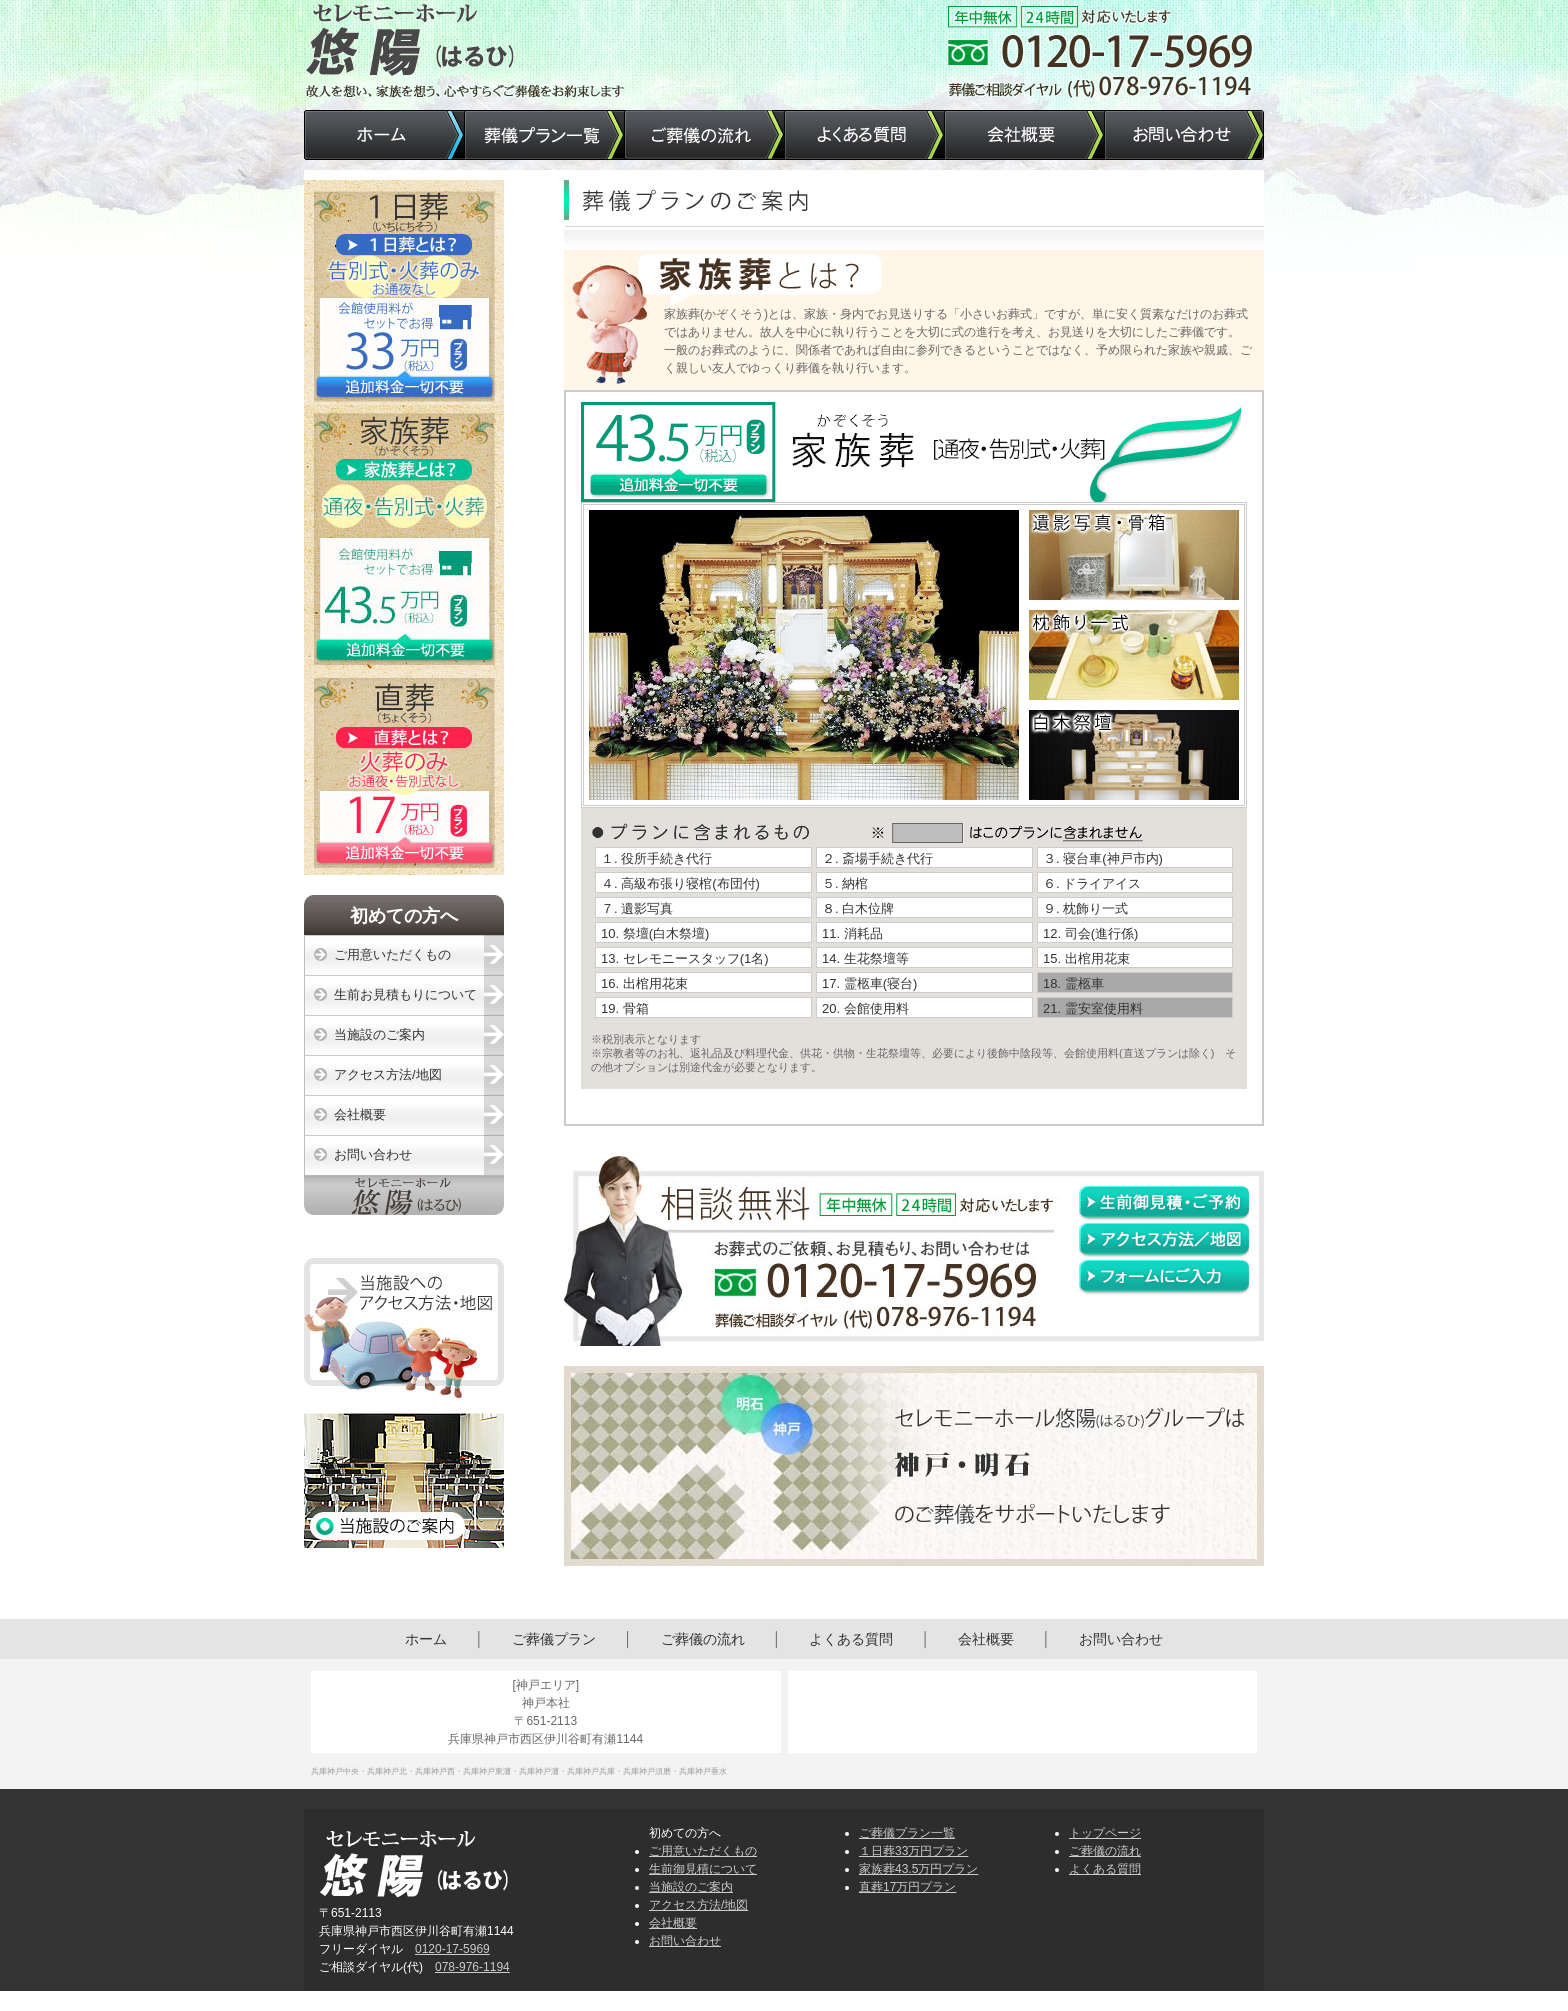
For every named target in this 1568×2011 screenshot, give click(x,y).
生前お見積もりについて (405, 994)
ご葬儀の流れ (703, 1639)
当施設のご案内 (379, 1034)
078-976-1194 (472, 1967)
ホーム (426, 1639)
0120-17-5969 (452, 1949)
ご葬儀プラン (554, 1639)
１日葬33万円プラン (913, 1851)
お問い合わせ (373, 1154)
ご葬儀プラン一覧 (907, 1833)
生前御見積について (703, 1869)
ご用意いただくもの (392, 954)
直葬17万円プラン (907, 1887)
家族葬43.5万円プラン (918, 1869)
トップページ (1105, 1833)
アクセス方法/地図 (388, 1074)
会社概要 (360, 1114)
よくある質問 (851, 1639)
